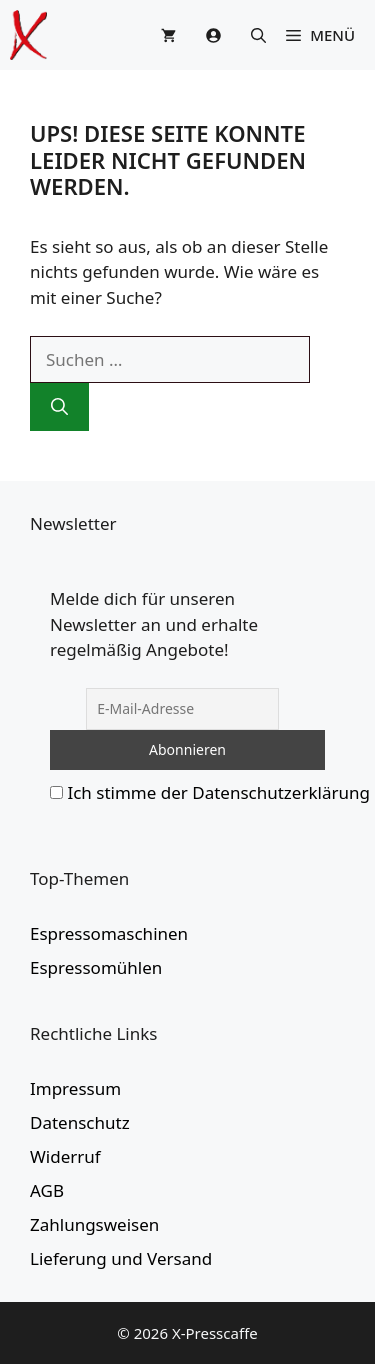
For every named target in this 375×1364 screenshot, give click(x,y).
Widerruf (65, 1156)
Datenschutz (80, 1122)
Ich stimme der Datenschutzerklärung (218, 792)
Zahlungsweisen (94, 1224)
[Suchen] (59, 407)
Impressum (75, 1088)
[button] (258, 35)
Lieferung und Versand (121, 1258)
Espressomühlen (96, 967)
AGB (47, 1190)
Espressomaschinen (109, 933)
